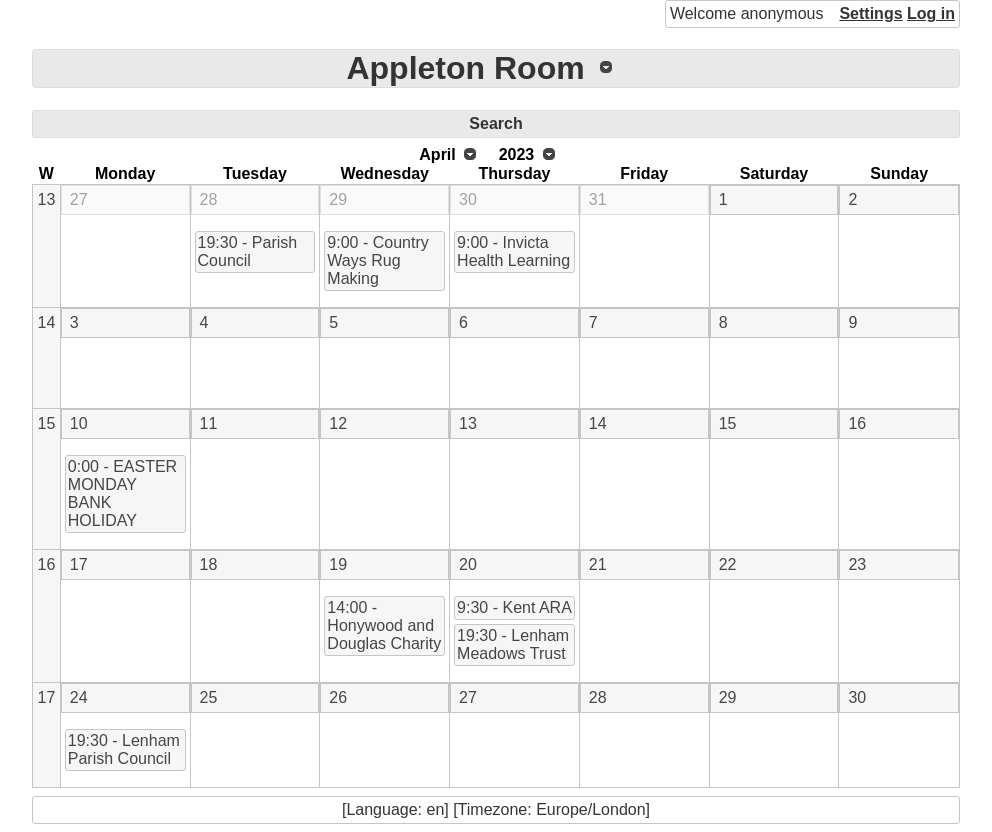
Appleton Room (465, 68)
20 (468, 564)
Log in (931, 13)
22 (728, 564)
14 (47, 322)
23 (857, 564)
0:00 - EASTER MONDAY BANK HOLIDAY (122, 493)
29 (338, 199)
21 (598, 564)
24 (79, 697)
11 (209, 423)
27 (79, 199)
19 (338, 564)
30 (468, 199)
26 (338, 697)
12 (338, 423)
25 (209, 697)
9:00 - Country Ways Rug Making (377, 260)
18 (209, 564)
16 (857, 423)
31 (598, 199)
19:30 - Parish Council (248, 251)
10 (79, 423)
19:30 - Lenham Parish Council (124, 749)
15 (47, 423)
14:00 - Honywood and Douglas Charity (384, 625)
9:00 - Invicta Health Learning (513, 251)
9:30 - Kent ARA (514, 607)
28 (209, 199)
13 (47, 199)
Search (495, 123)
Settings (870, 13)
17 (79, 564)
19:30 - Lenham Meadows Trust (513, 644)
